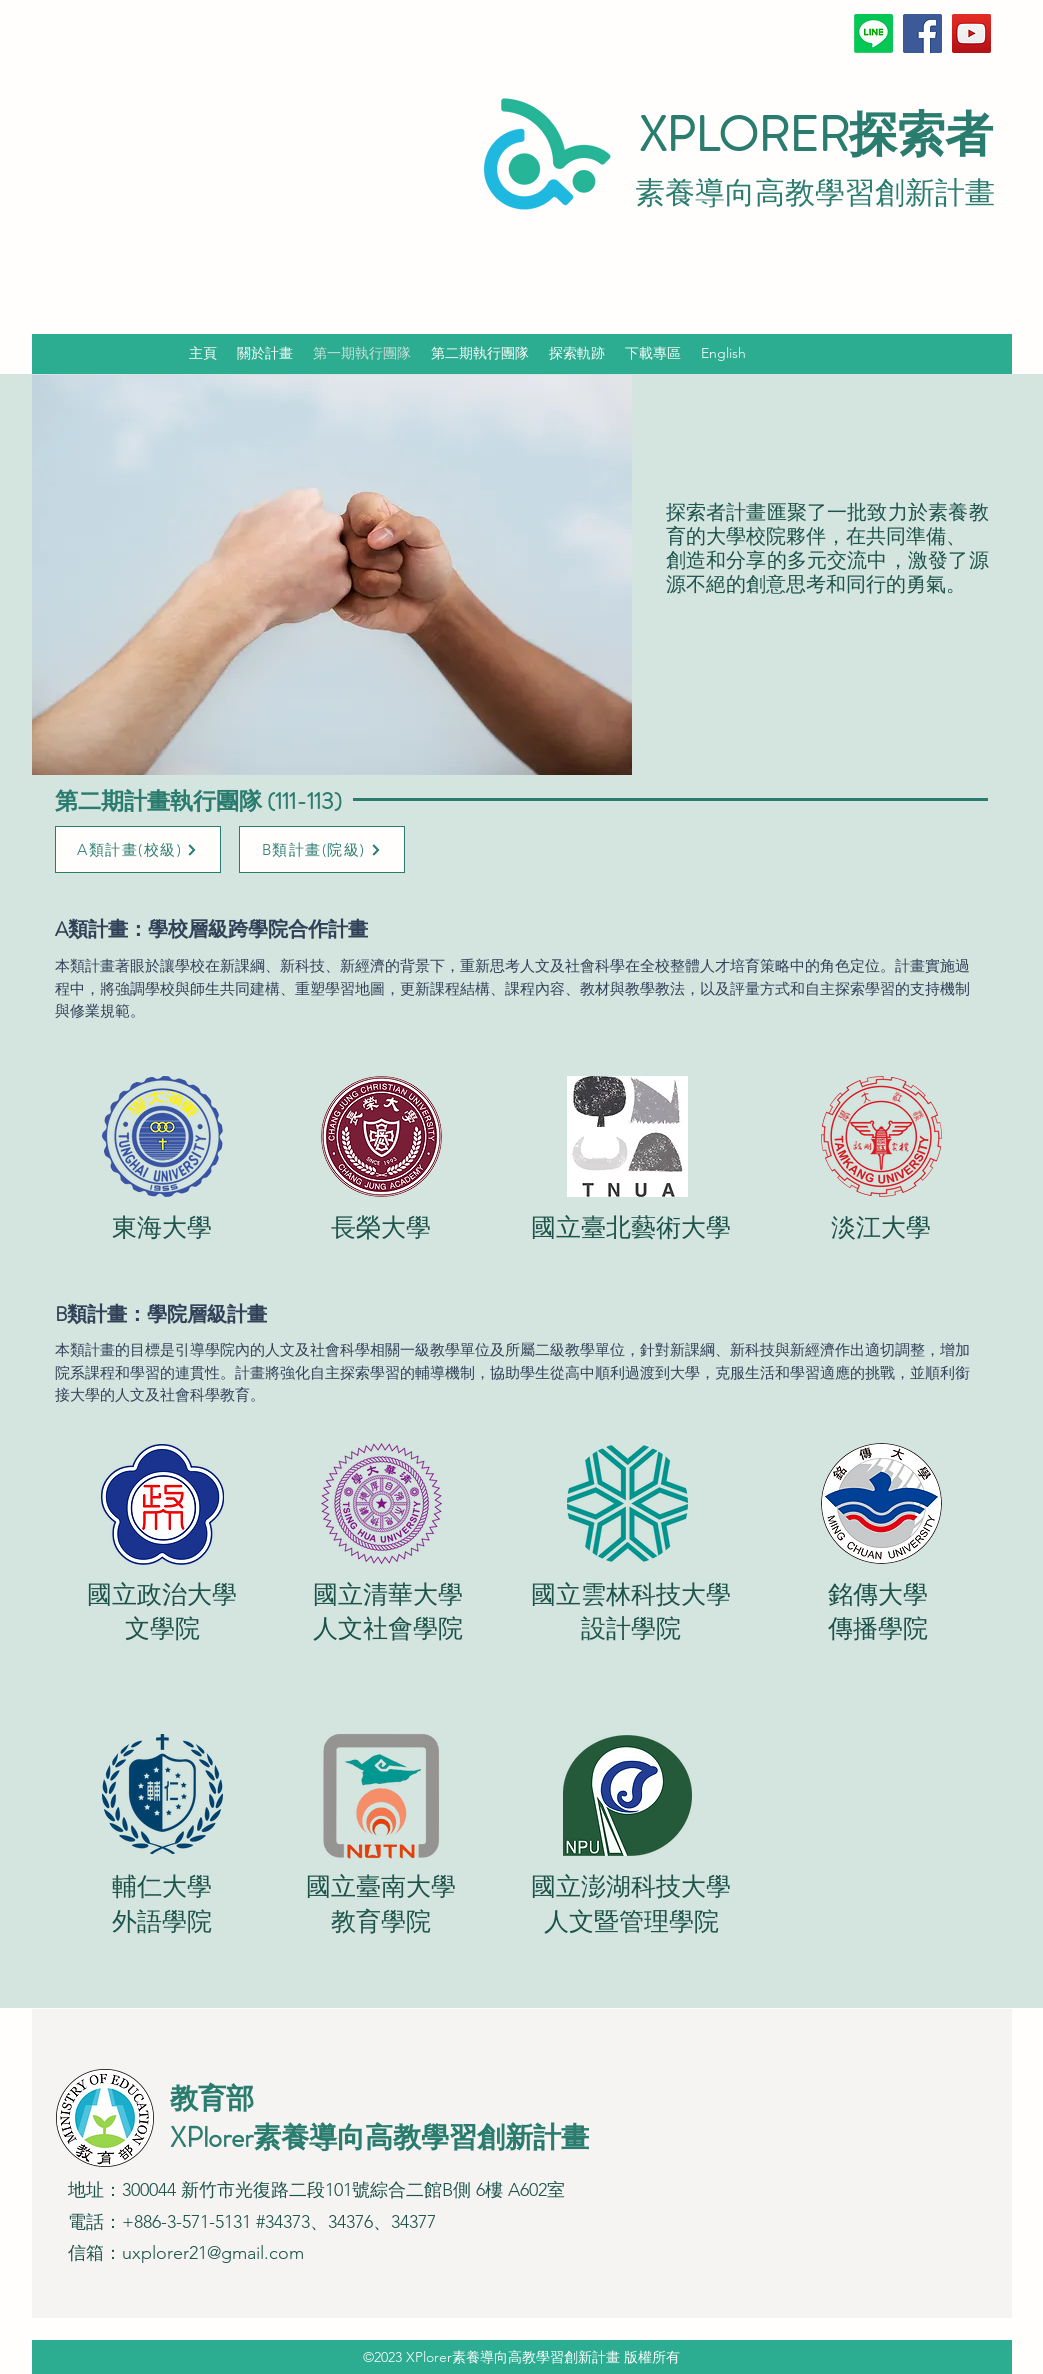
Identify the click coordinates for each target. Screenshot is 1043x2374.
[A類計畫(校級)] (138, 849)
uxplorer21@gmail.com (213, 2253)
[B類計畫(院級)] (322, 849)
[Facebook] (922, 33)
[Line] (873, 33)
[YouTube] (971, 33)
